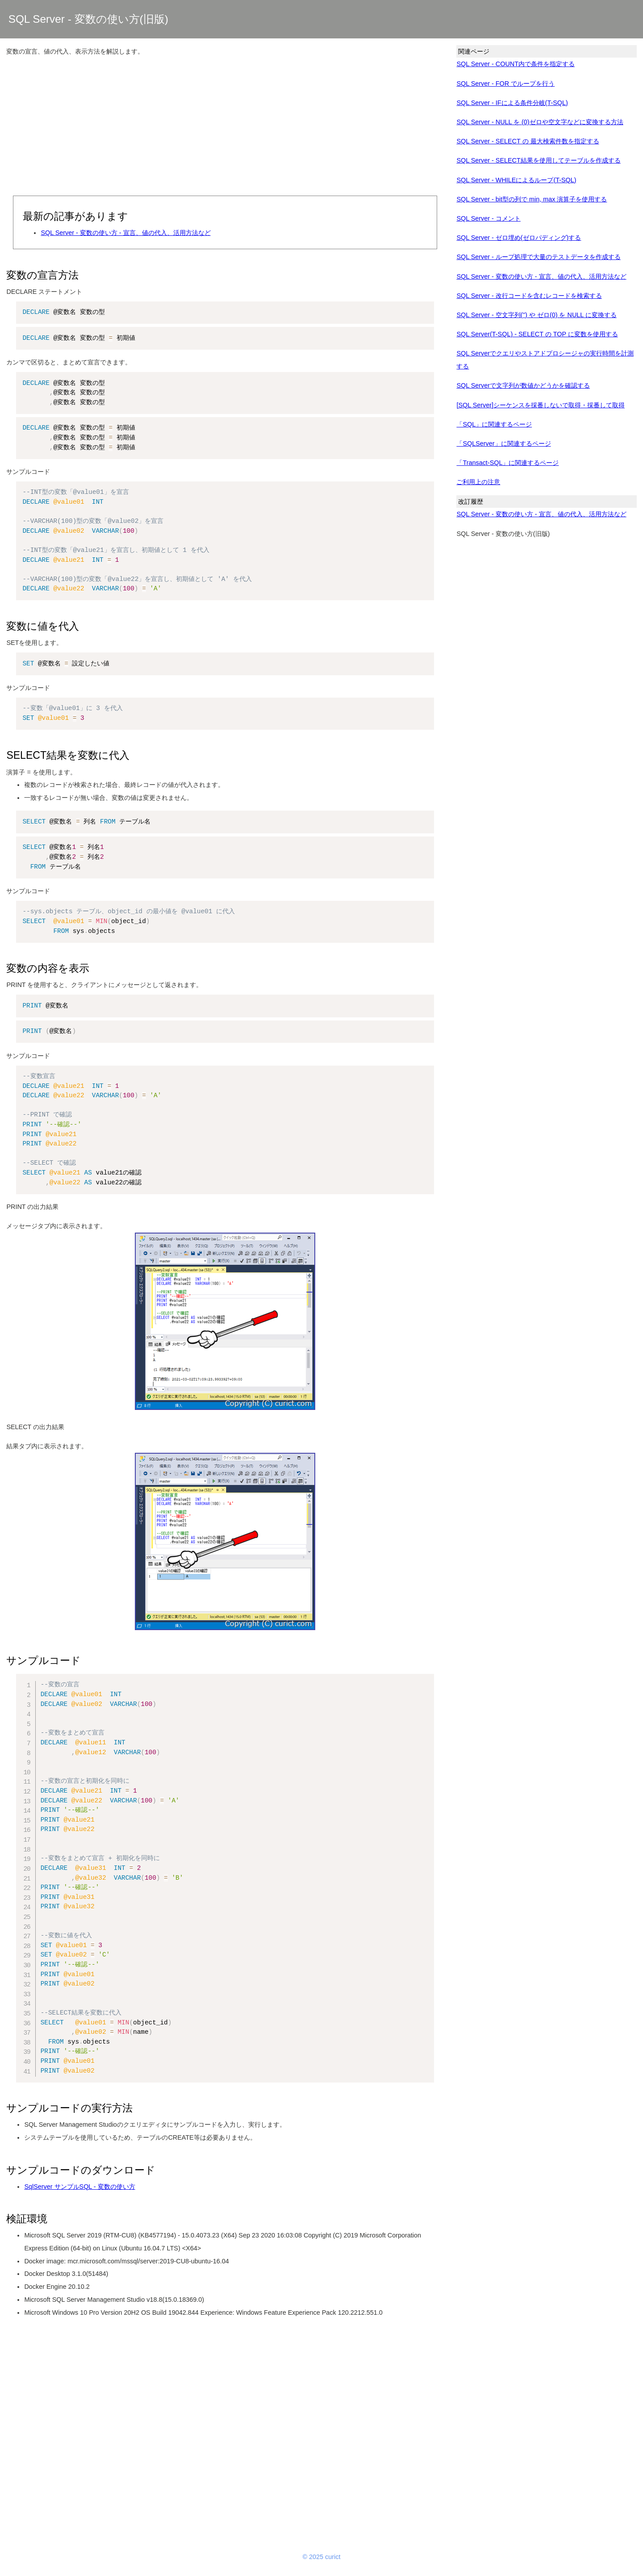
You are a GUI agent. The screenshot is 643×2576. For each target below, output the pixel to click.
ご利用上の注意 (478, 481)
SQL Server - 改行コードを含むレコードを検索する (528, 295)
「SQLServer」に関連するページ (503, 443)
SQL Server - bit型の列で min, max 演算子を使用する (531, 199)
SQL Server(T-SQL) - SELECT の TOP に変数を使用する (537, 334)
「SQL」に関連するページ (494, 424)
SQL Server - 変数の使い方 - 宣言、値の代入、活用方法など (125, 232)
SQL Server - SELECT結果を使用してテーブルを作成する (538, 160)
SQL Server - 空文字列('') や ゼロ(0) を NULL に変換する (536, 314)
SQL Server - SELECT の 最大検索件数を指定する (527, 141)
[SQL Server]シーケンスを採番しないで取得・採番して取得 (540, 405)
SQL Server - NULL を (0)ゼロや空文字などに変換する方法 (539, 121)
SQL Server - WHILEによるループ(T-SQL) (516, 180)
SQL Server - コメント (488, 218)
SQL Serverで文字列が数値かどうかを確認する (523, 385)
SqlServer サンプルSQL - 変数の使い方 (79, 2186)
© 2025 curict (322, 2556)
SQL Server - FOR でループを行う (505, 83)
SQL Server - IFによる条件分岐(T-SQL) (512, 102)
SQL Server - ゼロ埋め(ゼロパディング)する (518, 237)
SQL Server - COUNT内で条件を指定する (515, 63)
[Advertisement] (225, 126)
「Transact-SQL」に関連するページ (507, 462)
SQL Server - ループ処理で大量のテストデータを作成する (538, 256)
